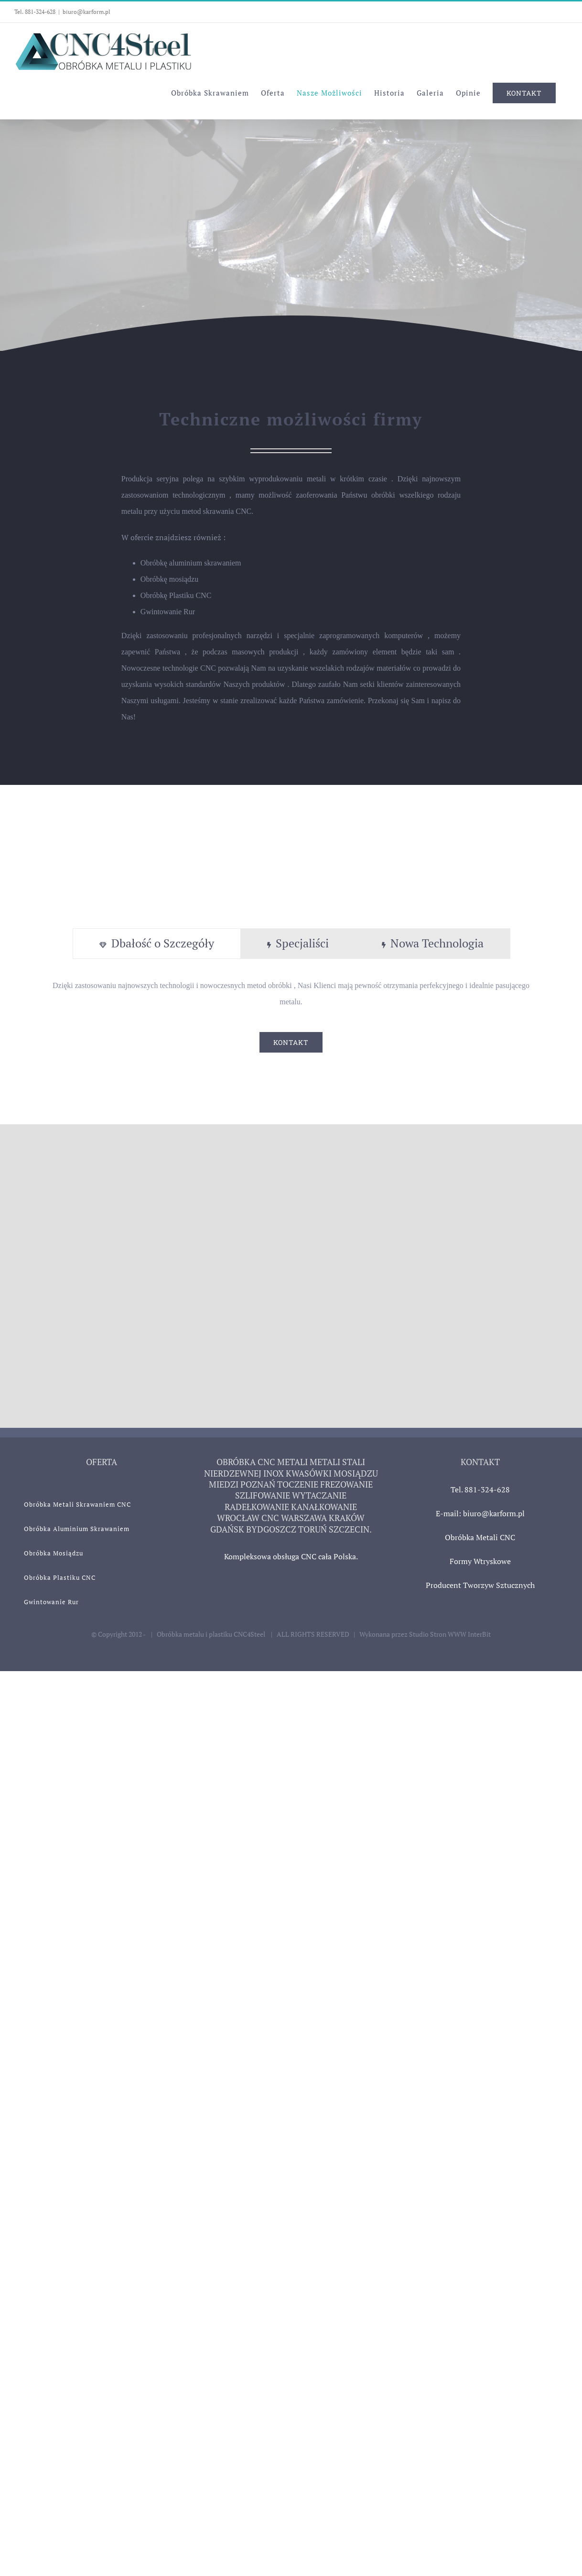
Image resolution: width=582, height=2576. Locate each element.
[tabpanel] (291, 1015)
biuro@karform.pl (86, 11)
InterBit (479, 1634)
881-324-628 (40, 11)
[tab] (157, 943)
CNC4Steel (250, 1634)
